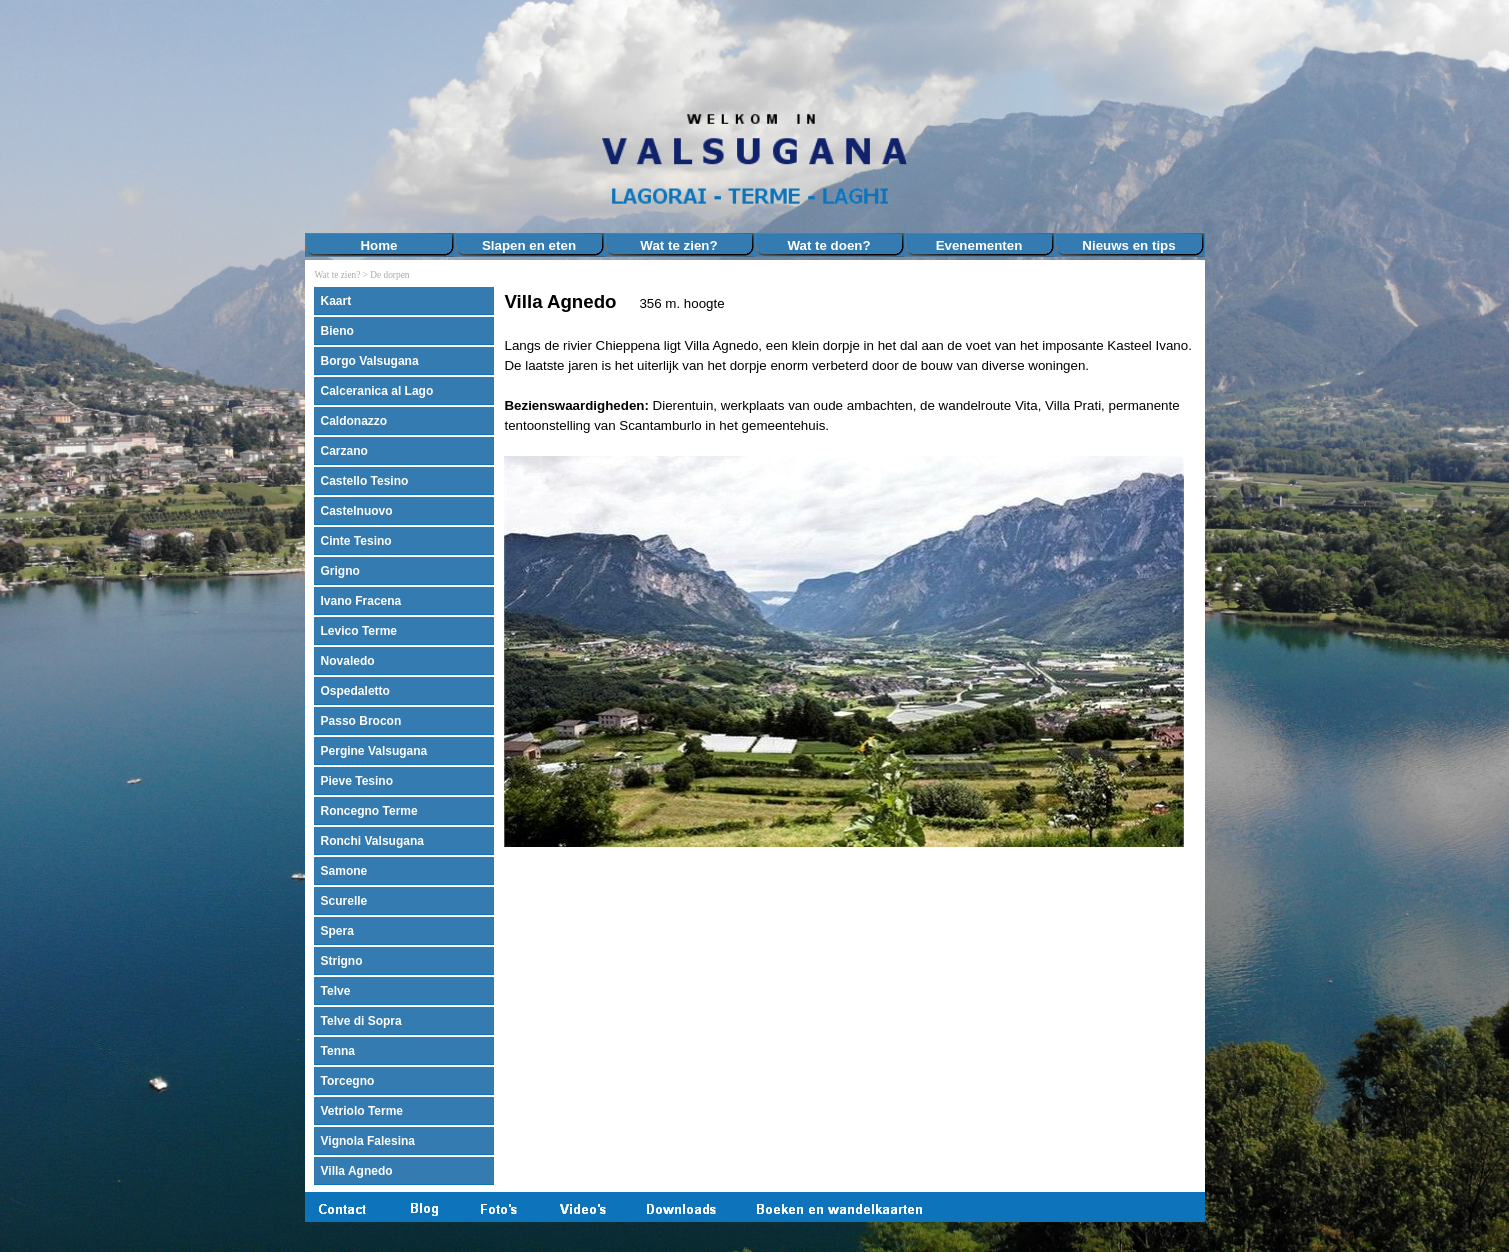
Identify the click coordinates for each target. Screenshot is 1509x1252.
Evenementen (979, 245)
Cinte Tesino (356, 541)
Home (378, 245)
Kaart (336, 301)
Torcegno (348, 1081)
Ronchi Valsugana (372, 841)
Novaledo (348, 661)
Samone (344, 871)
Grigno (340, 571)
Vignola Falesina (368, 1141)
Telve (336, 991)
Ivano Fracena (361, 601)
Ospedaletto (355, 691)
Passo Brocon (361, 721)
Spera (337, 931)
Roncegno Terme (369, 811)
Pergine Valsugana (374, 751)
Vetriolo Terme (362, 1111)
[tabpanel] (849, 569)
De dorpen (389, 275)
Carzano (344, 451)
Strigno (342, 961)
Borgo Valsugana (370, 361)
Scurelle (344, 901)
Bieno (337, 331)
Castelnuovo (357, 511)
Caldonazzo (354, 421)
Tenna (338, 1051)
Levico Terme (359, 631)
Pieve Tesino (357, 781)
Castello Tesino (365, 481)
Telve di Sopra (361, 1021)
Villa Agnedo (357, 1171)
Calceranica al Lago (377, 391)
